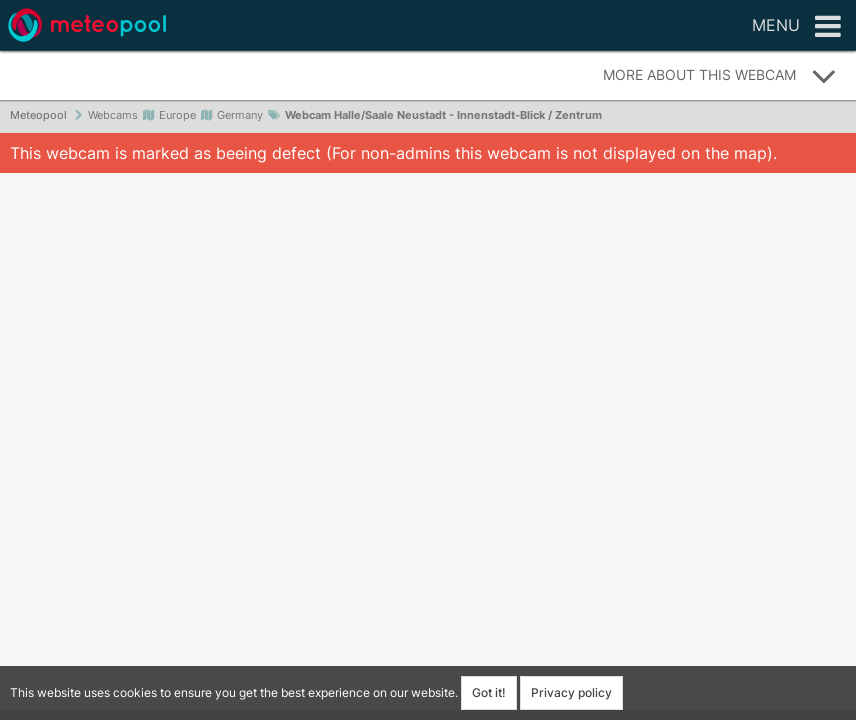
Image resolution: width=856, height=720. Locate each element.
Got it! (489, 692)
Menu (796, 27)
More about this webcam (720, 76)
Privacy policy (571, 692)
